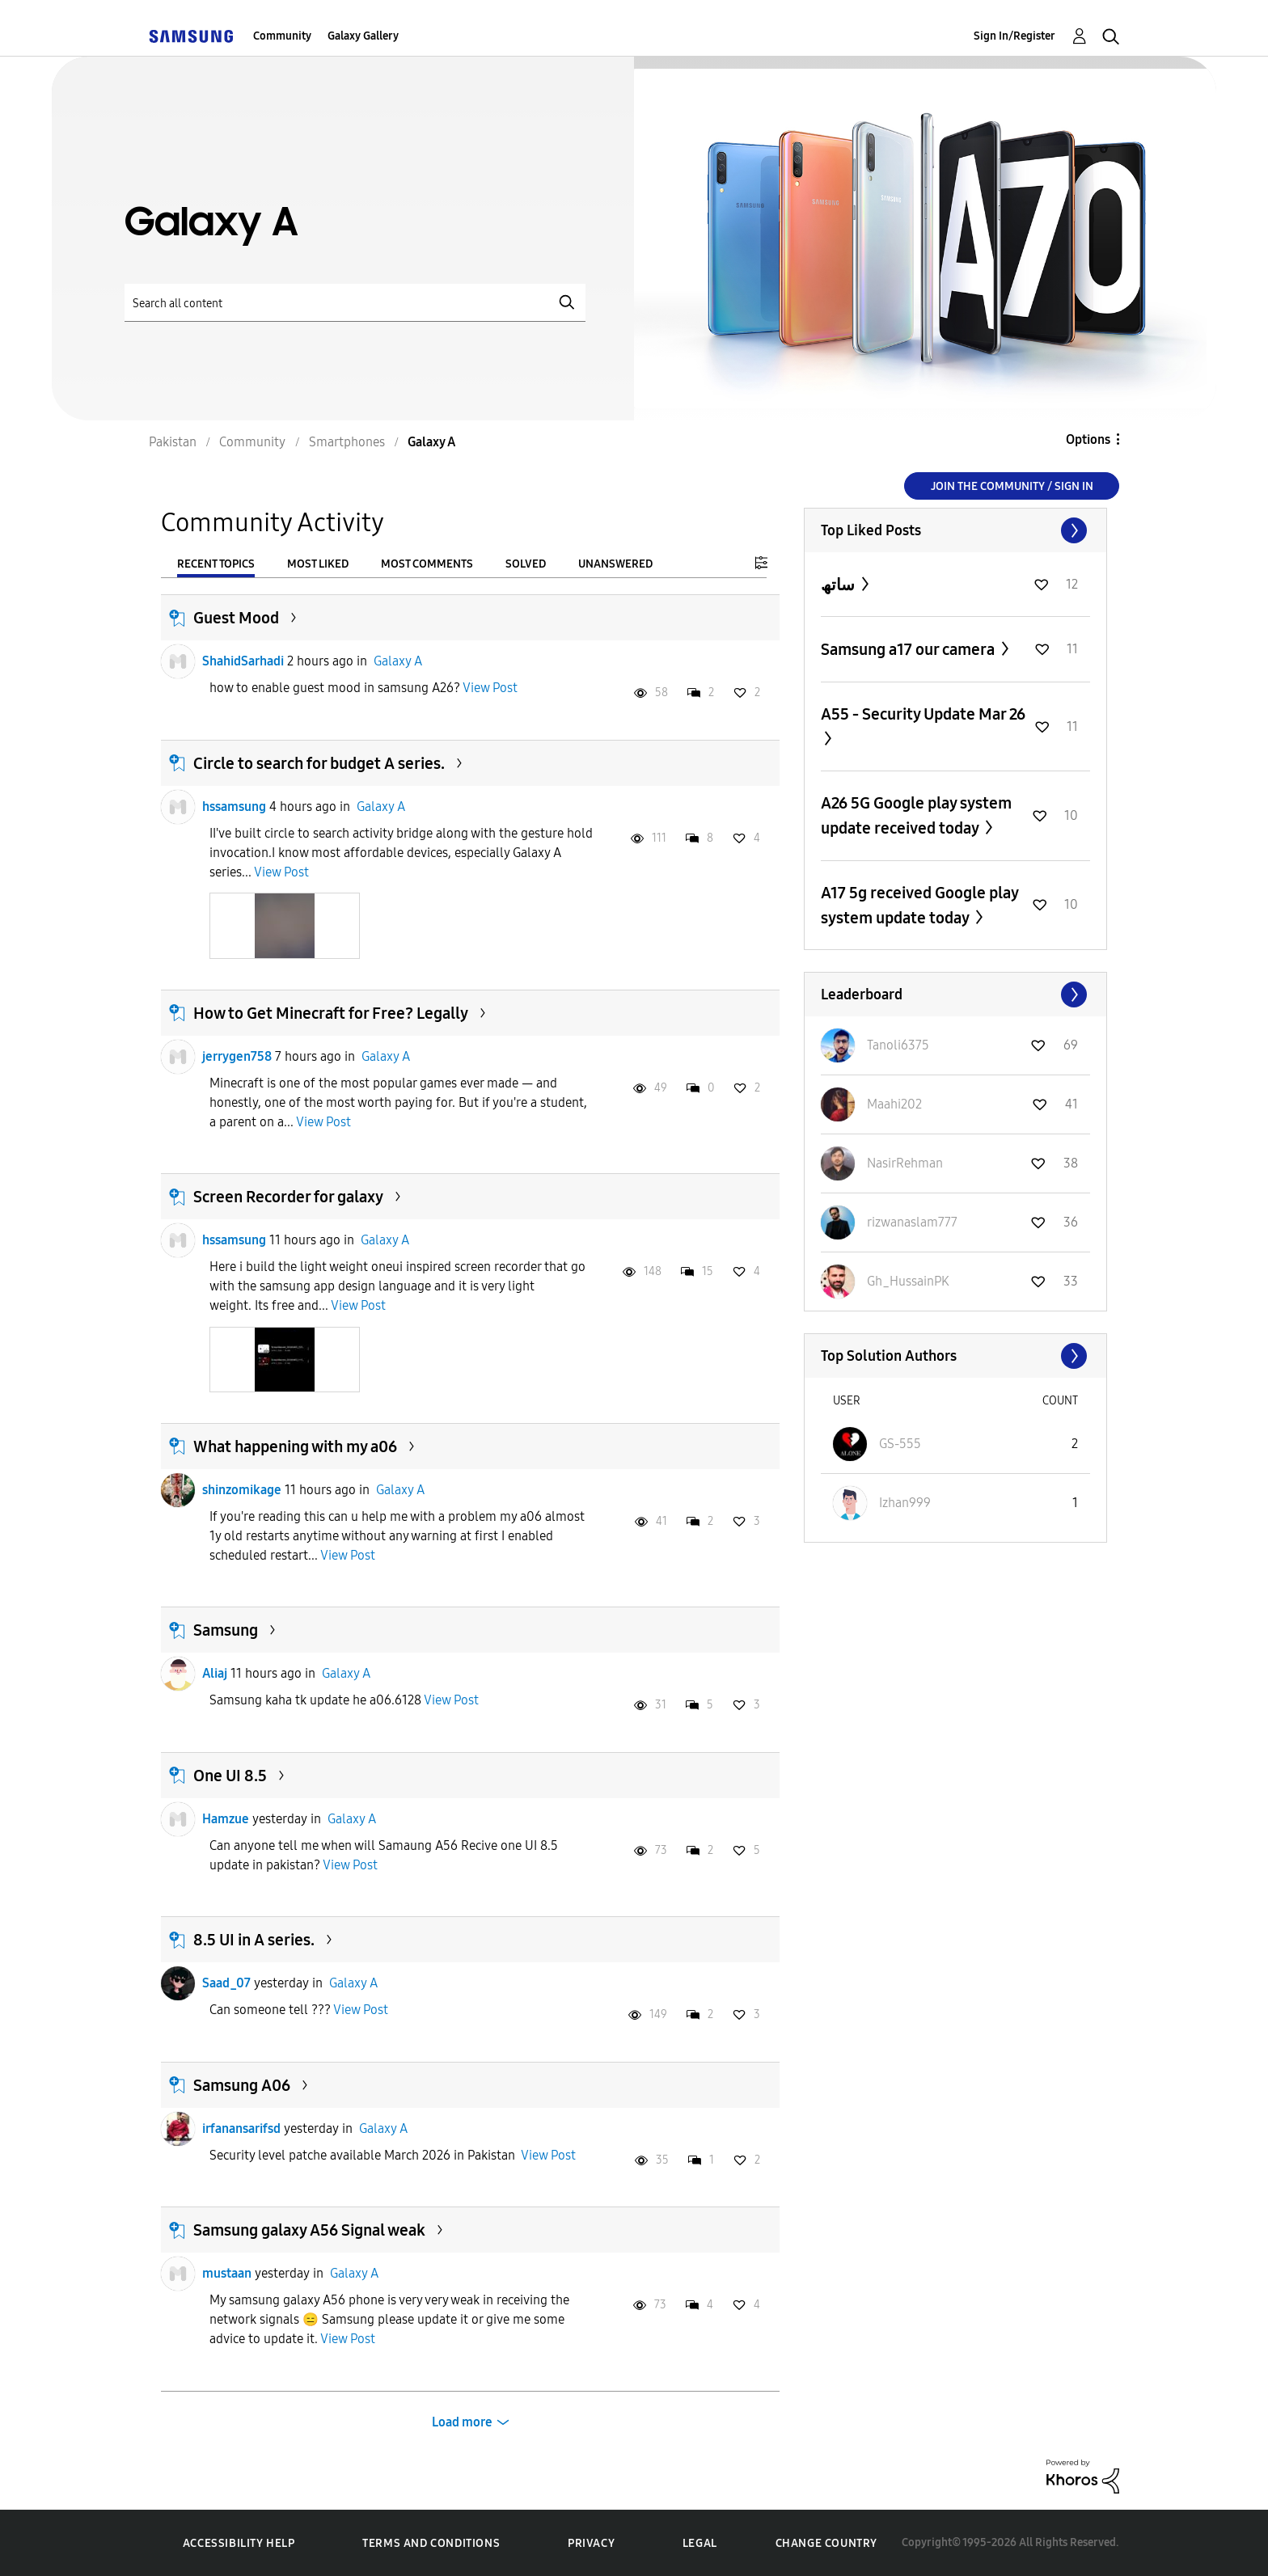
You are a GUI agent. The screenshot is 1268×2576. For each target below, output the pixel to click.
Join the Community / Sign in (1012, 486)
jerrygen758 (237, 1056)
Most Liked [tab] (318, 564)
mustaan (226, 2273)
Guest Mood (236, 617)
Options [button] (1088, 439)
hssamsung (234, 806)
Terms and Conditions (431, 2543)
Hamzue (225, 1818)
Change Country (826, 2543)
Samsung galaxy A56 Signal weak (309, 2230)
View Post (490, 687)
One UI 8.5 (230, 1775)
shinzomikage (241, 1489)
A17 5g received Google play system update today (919, 905)
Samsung (225, 1630)
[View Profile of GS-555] (900, 1443)
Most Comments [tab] (427, 564)
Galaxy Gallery (363, 36)
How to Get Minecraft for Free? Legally (330, 1013)
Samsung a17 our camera (909, 649)
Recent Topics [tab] (216, 564)
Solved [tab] (525, 564)
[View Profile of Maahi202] (894, 1104)
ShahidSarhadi (243, 661)
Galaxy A (398, 661)
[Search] (355, 303)
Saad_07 (226, 1983)
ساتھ (839, 584)
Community (282, 36)
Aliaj (214, 1673)
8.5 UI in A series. (254, 1939)
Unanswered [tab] (615, 564)
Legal (700, 2543)
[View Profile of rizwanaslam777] (912, 1222)
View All (955, 530)
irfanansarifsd (241, 2128)
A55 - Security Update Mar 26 (923, 714)
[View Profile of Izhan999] (905, 1502)
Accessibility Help (239, 2543)
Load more (462, 2422)
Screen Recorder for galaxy (288, 1196)
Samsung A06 (241, 2085)
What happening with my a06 (295, 1446)
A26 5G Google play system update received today (916, 815)
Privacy (591, 2543)
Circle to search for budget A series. (319, 763)
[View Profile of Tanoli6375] (898, 1045)
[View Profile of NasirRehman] (905, 1163)
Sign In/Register (1014, 36)
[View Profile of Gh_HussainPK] (908, 1281)
